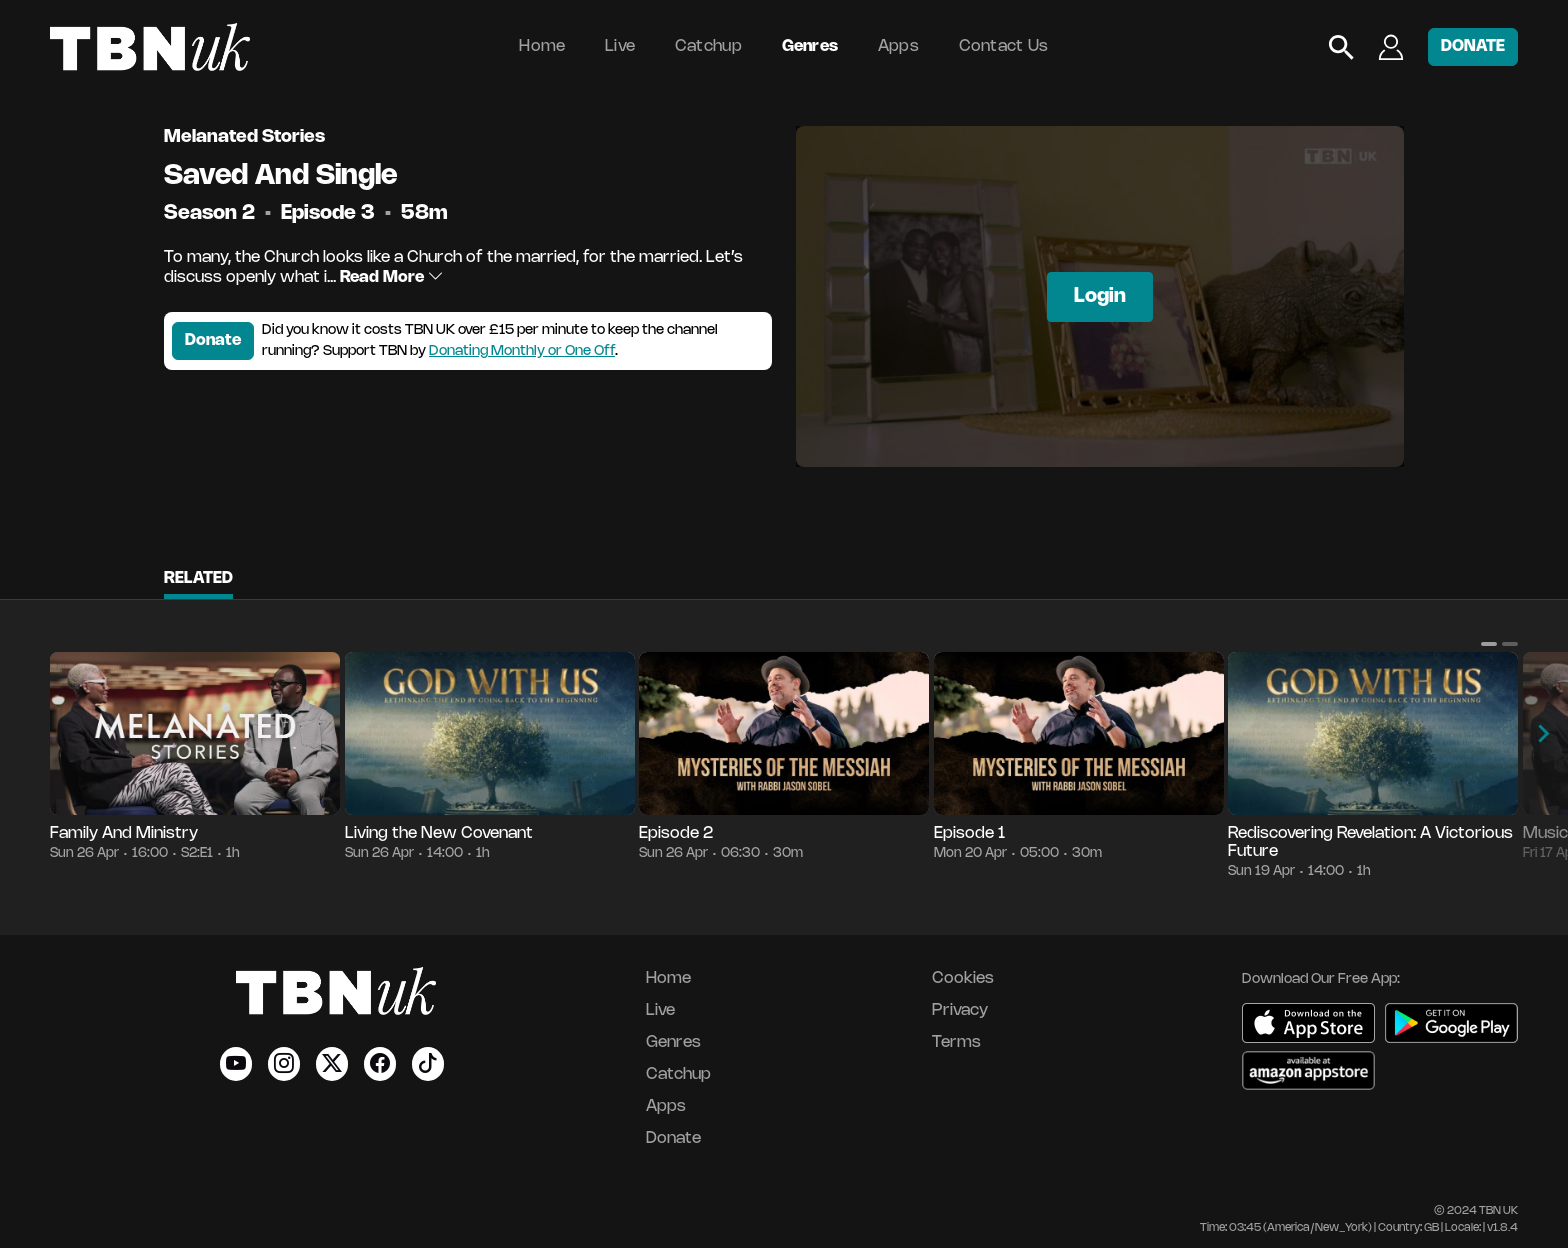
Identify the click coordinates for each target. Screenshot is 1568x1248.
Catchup (708, 46)
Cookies (963, 978)
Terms (956, 1042)
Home (542, 46)
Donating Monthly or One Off (522, 351)
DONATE (1473, 46)
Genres (810, 46)
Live (620, 46)
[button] (1489, 644)
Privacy (960, 1010)
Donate (213, 340)
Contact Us (1004, 46)
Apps (898, 46)
